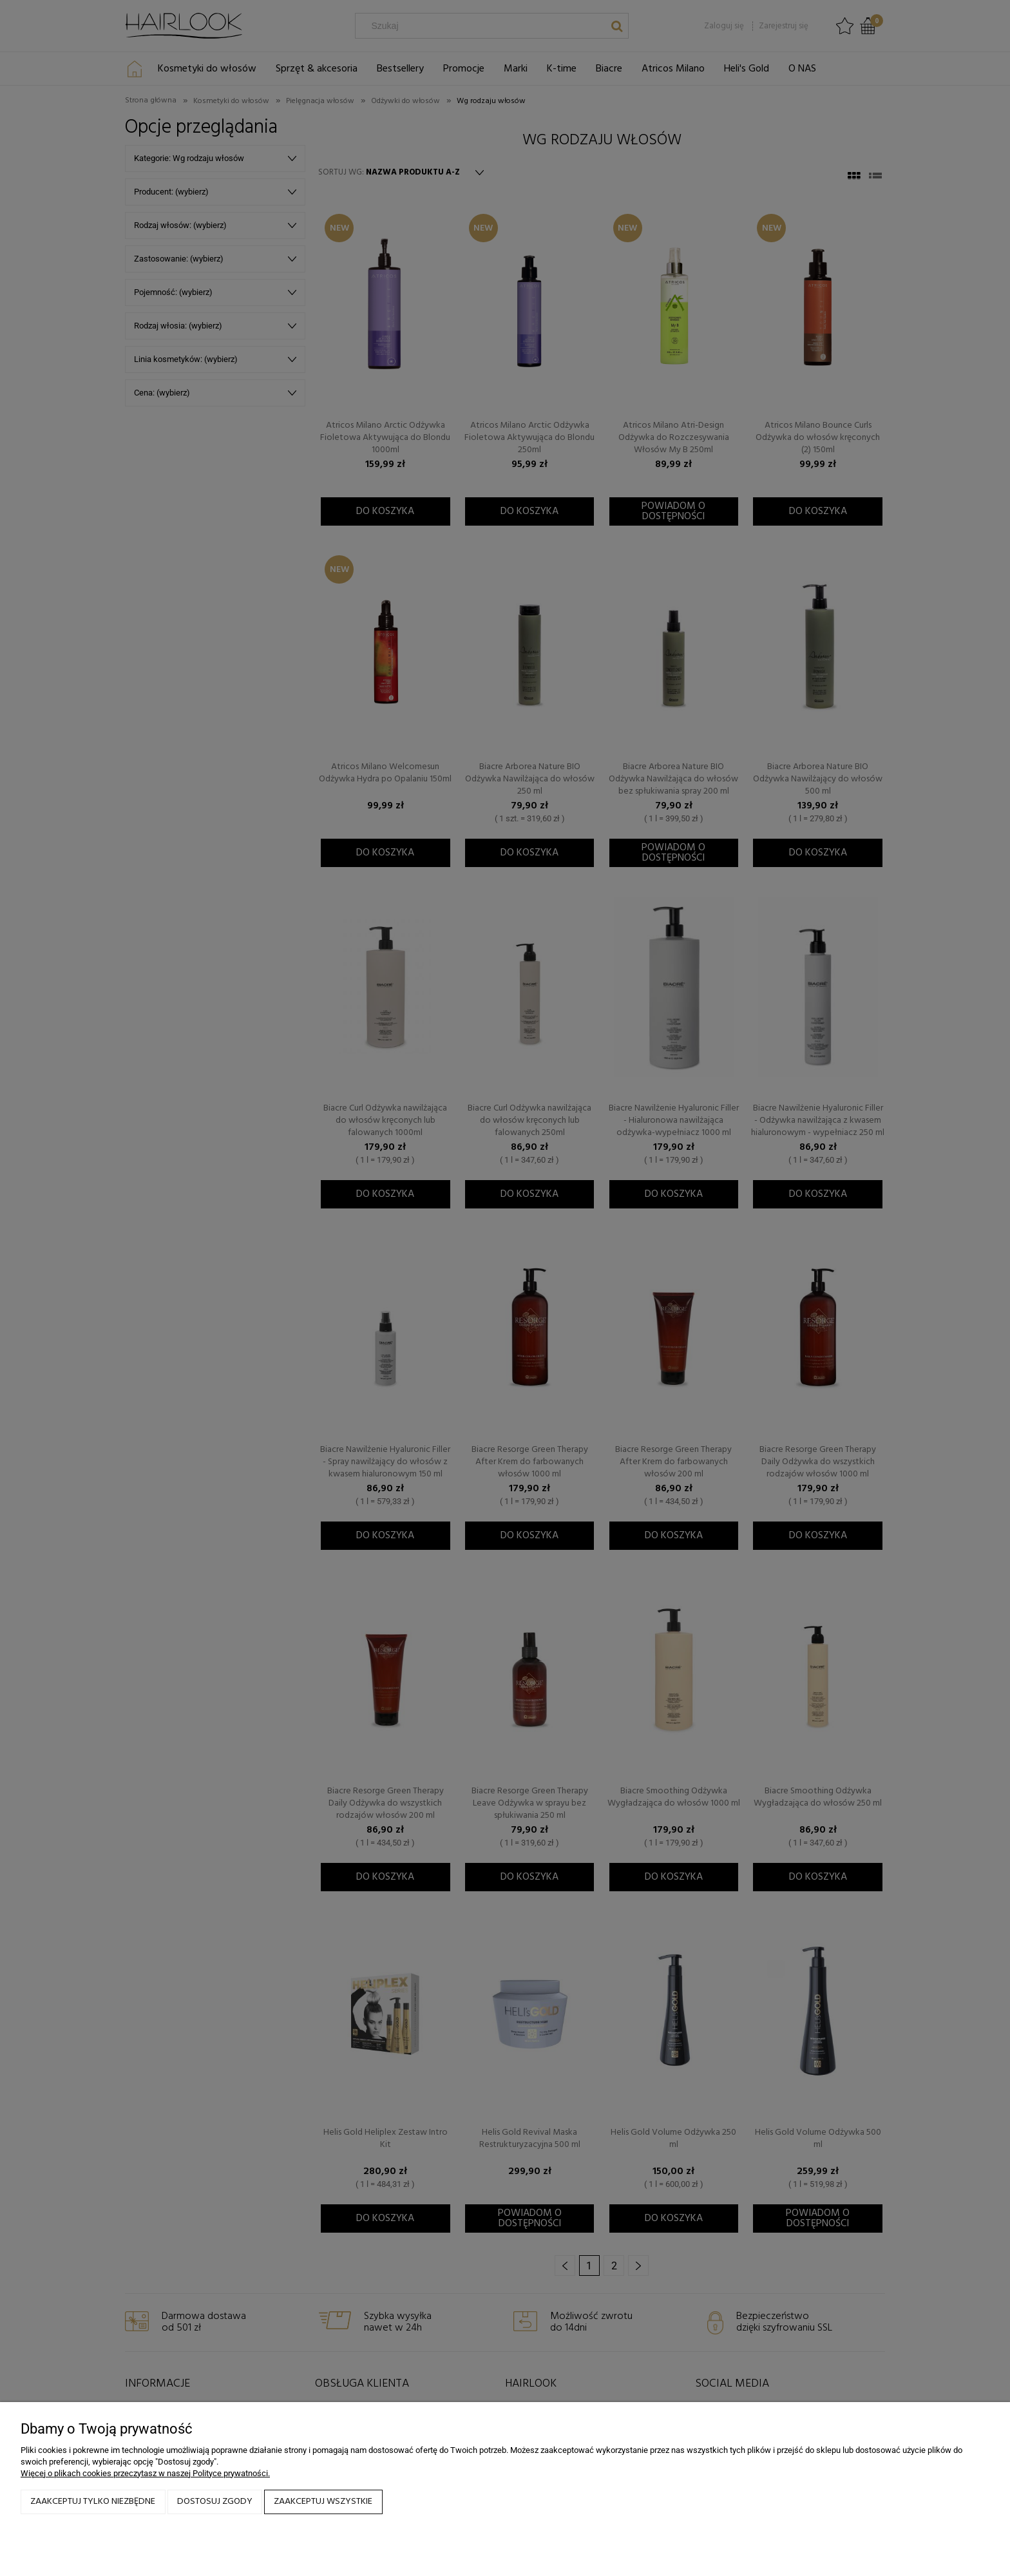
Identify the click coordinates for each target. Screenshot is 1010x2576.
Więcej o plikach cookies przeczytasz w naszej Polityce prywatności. (145, 2473)
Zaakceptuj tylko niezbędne (92, 2501)
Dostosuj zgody (214, 2501)
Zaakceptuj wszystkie (323, 2501)
